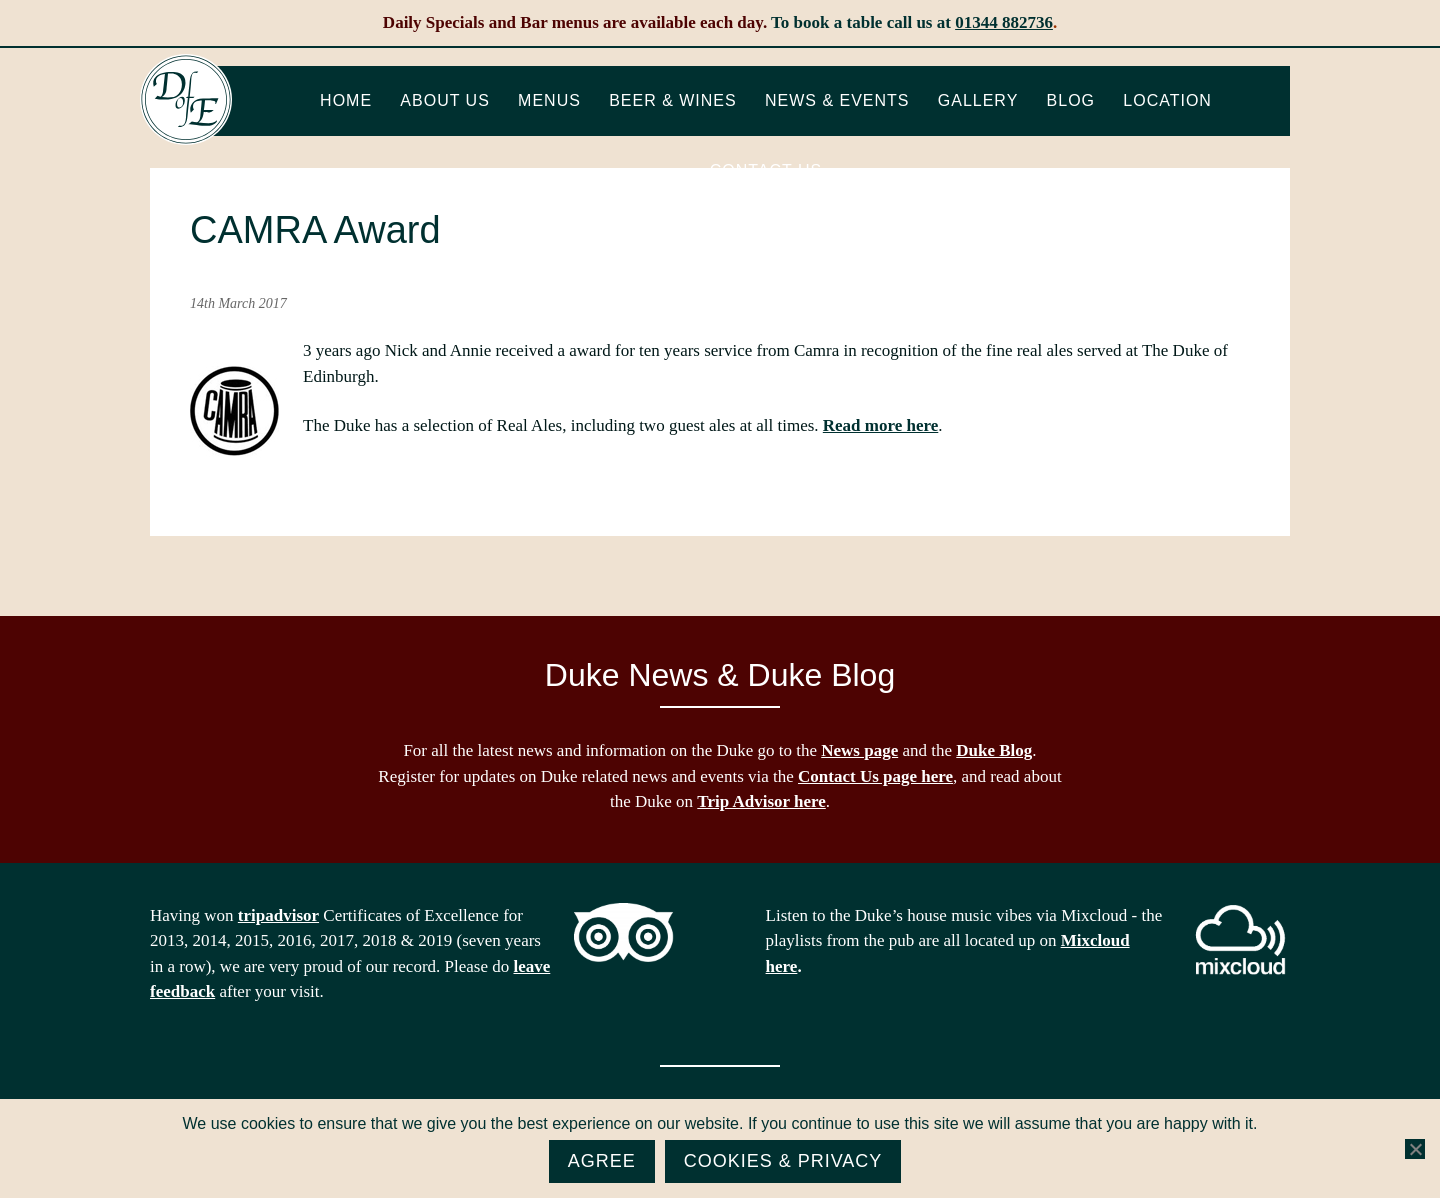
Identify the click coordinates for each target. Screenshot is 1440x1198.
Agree (602, 1161)
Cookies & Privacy (783, 1161)
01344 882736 (1004, 22)
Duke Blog (994, 750)
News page (859, 750)
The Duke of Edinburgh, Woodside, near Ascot (186, 100)
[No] (1415, 1149)
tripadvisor (278, 915)
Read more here (881, 425)
